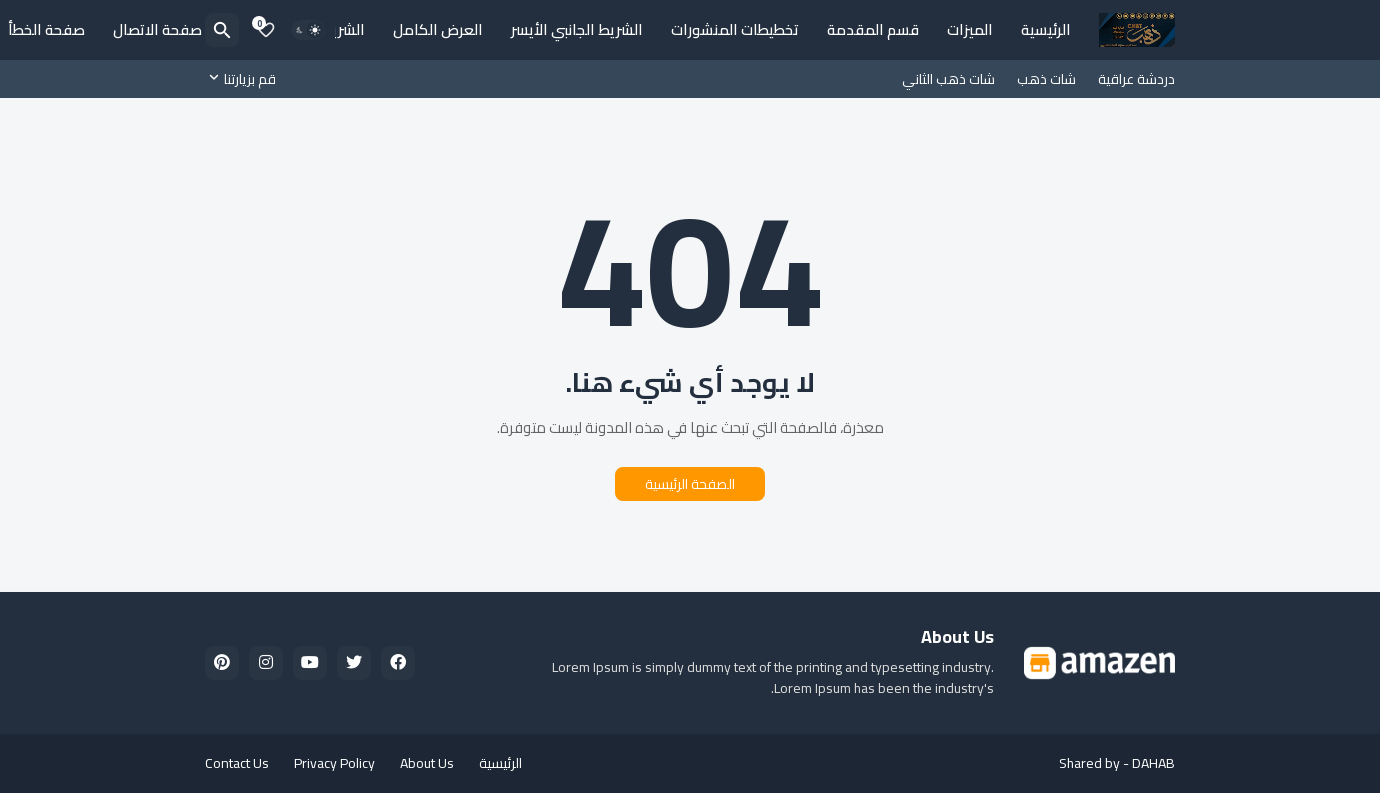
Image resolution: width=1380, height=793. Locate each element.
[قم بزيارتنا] (245, 79)
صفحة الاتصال (157, 29)
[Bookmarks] (266, 30)
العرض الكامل (438, 29)
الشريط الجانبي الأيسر (577, 29)
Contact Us (237, 763)
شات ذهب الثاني (948, 79)
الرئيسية (1046, 29)
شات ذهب (1046, 79)
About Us (427, 763)
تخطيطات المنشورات (735, 29)
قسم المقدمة (873, 29)
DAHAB (1153, 763)
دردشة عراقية (1136, 79)
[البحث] (222, 30)
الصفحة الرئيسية (690, 484)
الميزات (970, 29)
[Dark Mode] (308, 30)
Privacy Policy (334, 763)
